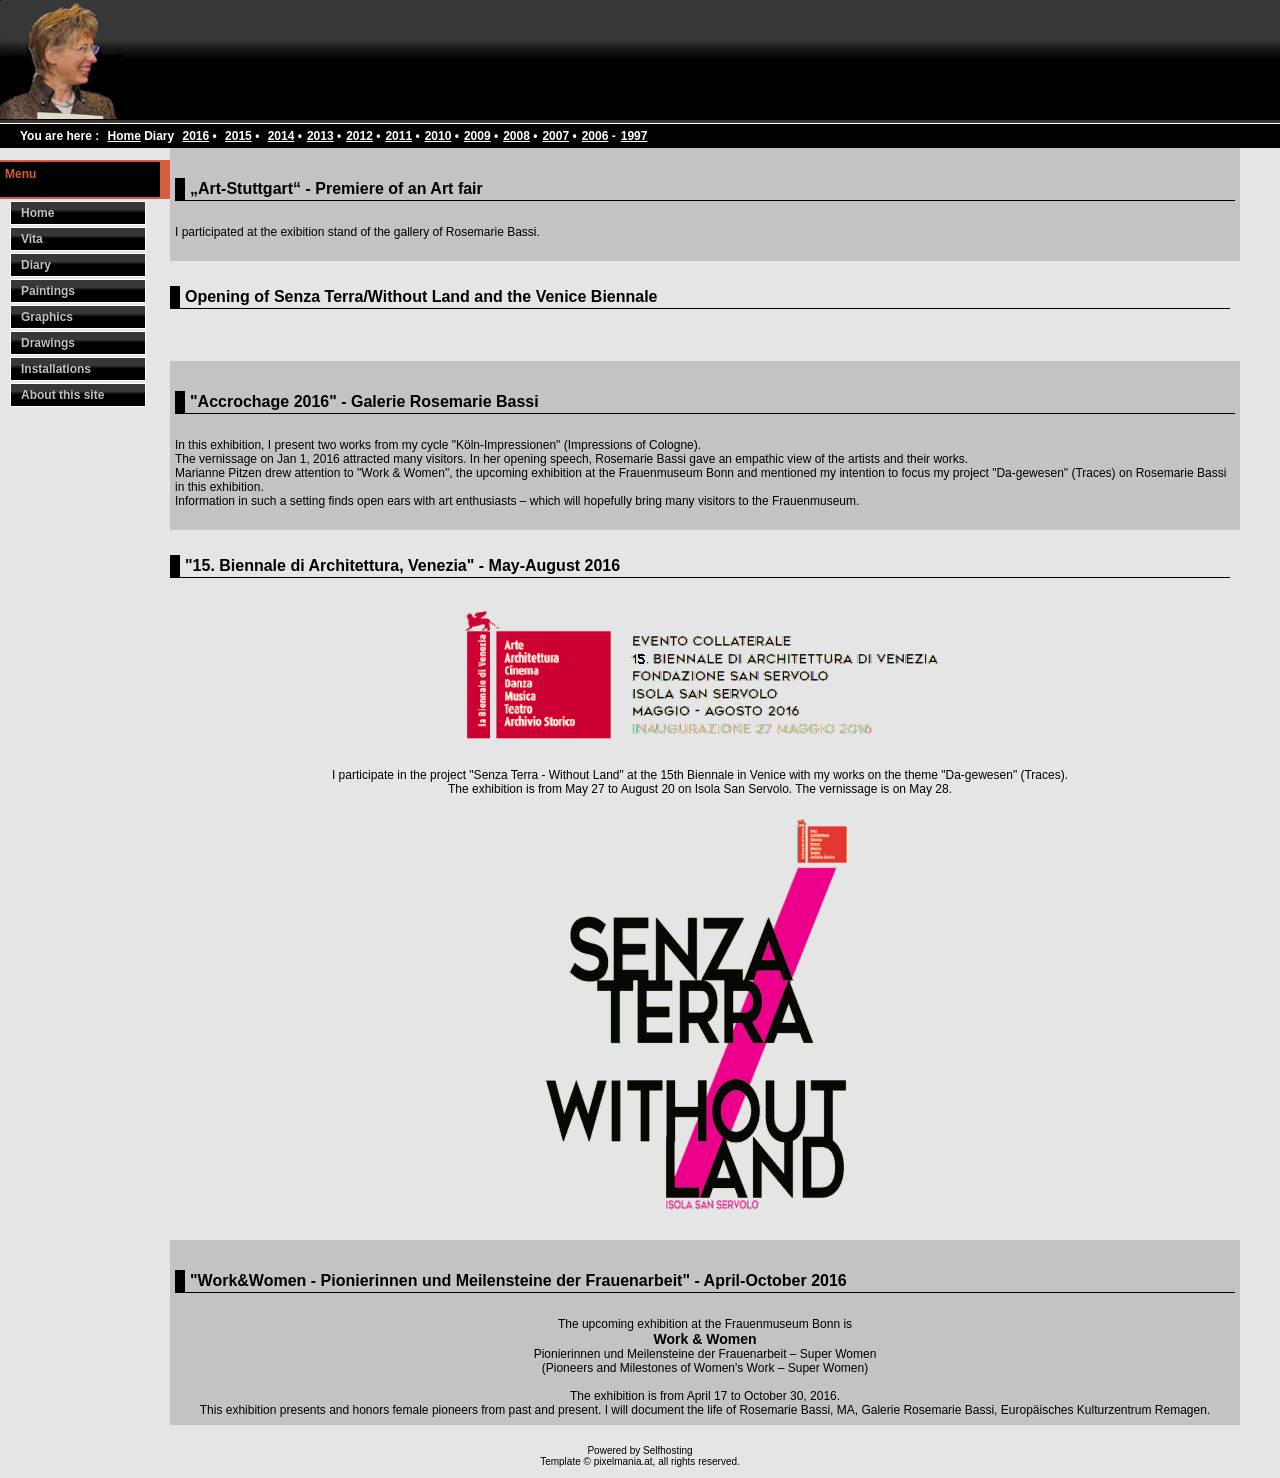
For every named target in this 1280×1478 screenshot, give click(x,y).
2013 (320, 136)
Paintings (48, 291)
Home (123, 136)
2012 (359, 136)
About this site (62, 395)
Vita (32, 239)
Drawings (48, 343)
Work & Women (705, 1339)
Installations (56, 369)
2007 (555, 136)
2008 (516, 136)
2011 (398, 136)
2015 (238, 136)
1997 (634, 136)
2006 (595, 136)
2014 (281, 136)
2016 (196, 136)
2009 (477, 136)
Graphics (47, 317)
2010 (438, 136)
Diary (36, 265)
